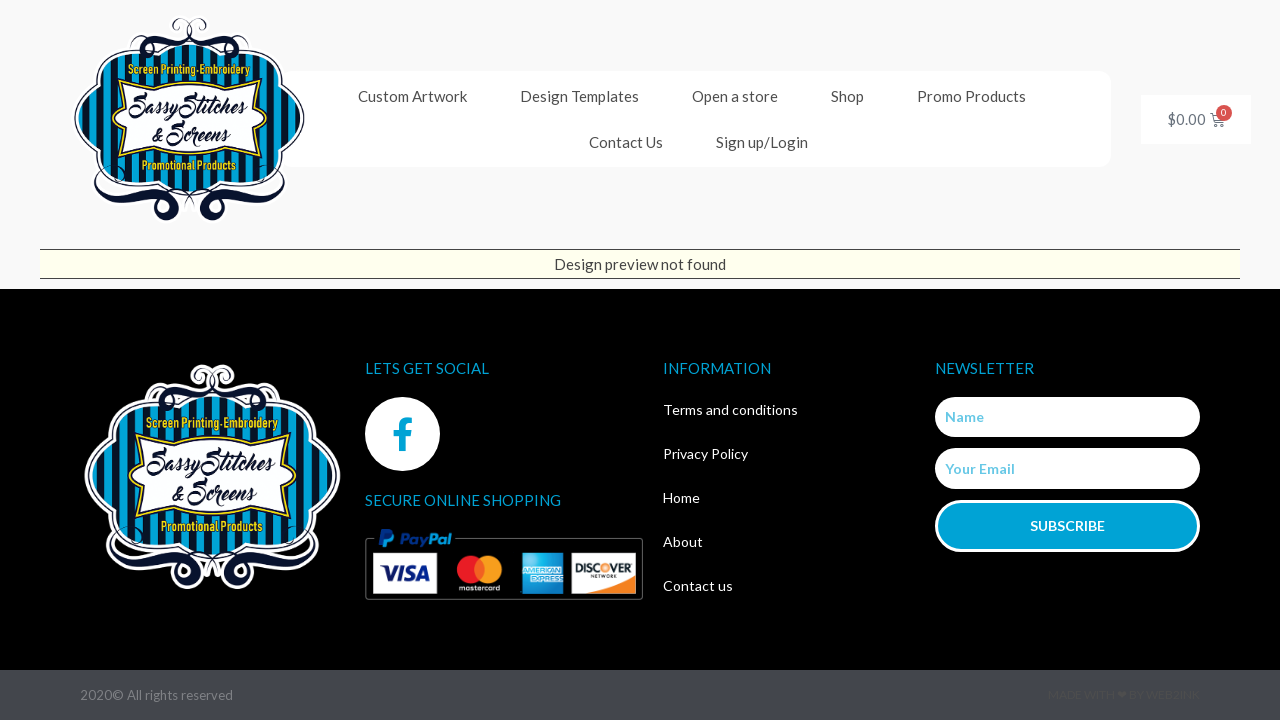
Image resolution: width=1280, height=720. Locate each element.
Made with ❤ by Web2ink (1124, 694)
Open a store (735, 96)
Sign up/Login (762, 142)
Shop (847, 96)
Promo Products (971, 96)
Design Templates (579, 96)
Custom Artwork (412, 96)
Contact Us (626, 142)
